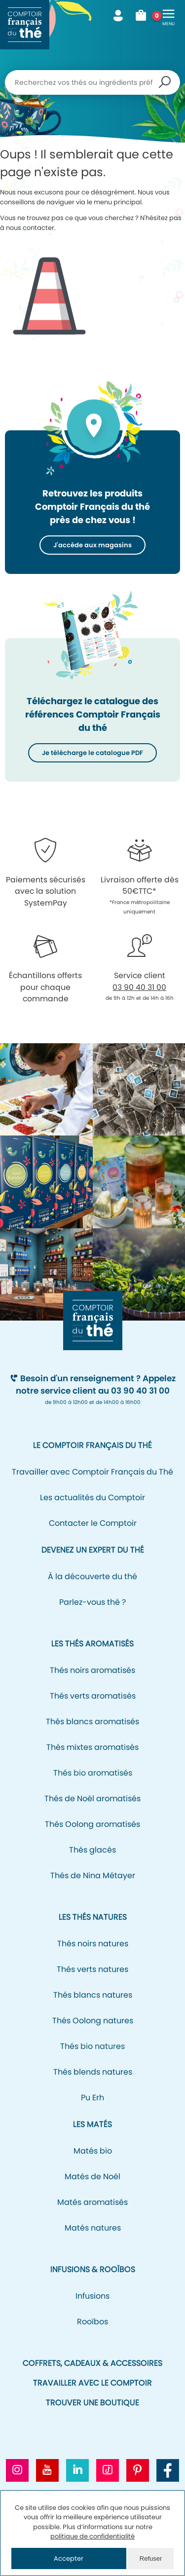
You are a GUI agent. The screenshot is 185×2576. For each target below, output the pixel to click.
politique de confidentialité (92, 2536)
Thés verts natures (92, 1969)
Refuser (151, 2558)
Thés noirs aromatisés (92, 1670)
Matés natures (93, 2228)
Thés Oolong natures (92, 2020)
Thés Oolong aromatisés (92, 1824)
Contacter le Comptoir (93, 1523)
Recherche (164, 82)
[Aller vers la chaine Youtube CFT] (47, 2470)
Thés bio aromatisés (92, 1773)
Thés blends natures (92, 2072)
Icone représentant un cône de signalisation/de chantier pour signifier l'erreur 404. (49, 288)
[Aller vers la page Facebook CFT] (167, 2470)
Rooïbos (92, 2321)
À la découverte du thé (92, 1576)
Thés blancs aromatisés (92, 1721)
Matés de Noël (92, 2176)
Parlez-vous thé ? (92, 1602)
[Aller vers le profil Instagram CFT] (17, 2470)
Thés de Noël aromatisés (92, 1798)
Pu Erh (92, 2097)
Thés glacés (92, 1850)
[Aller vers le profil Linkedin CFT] (77, 2470)
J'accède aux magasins (92, 545)
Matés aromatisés (92, 2202)
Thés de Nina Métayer (92, 1875)
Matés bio (93, 2151)
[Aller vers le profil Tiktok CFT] (107, 2470)
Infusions (92, 2296)
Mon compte (118, 16)
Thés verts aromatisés (93, 1696)
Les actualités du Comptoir (92, 1497)
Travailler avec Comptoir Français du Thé (92, 1471)
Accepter (68, 2558)
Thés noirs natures (92, 1943)
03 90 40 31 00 (139, 987)
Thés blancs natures (92, 1995)
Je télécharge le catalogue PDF (92, 753)
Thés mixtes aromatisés (92, 1747)
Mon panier (144, 16)
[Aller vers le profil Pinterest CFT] (137, 2470)
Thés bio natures (92, 2046)
